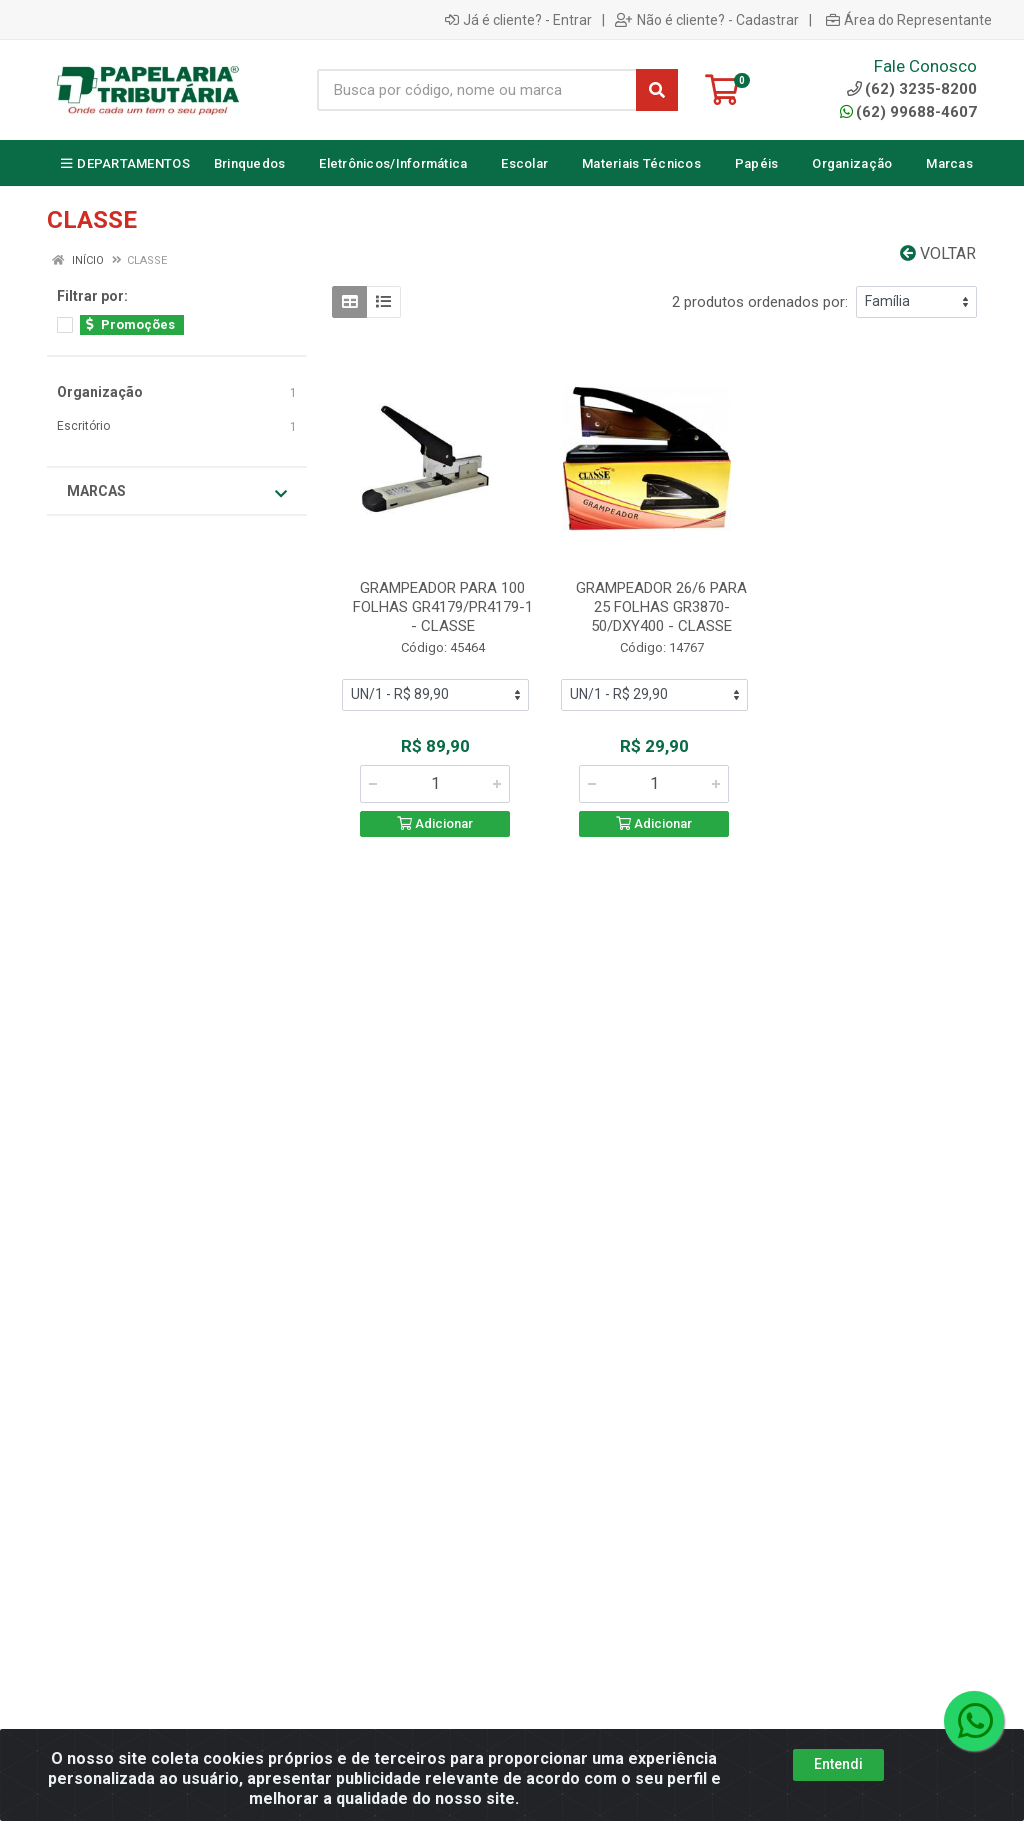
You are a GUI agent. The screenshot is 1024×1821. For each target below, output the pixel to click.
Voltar (938, 253)
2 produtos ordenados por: (760, 302)
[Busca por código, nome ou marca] (477, 90)
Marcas (177, 492)
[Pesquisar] (657, 90)
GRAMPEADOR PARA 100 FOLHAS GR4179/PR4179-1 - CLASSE (443, 607)
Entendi (838, 1764)
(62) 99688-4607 (908, 112)
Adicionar (435, 823)
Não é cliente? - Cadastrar (707, 20)
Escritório (83, 426)
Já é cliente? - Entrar (518, 20)
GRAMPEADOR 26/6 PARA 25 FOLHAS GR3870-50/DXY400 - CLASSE (661, 607)
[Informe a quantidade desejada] (435, 784)
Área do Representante (909, 20)
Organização (100, 392)
